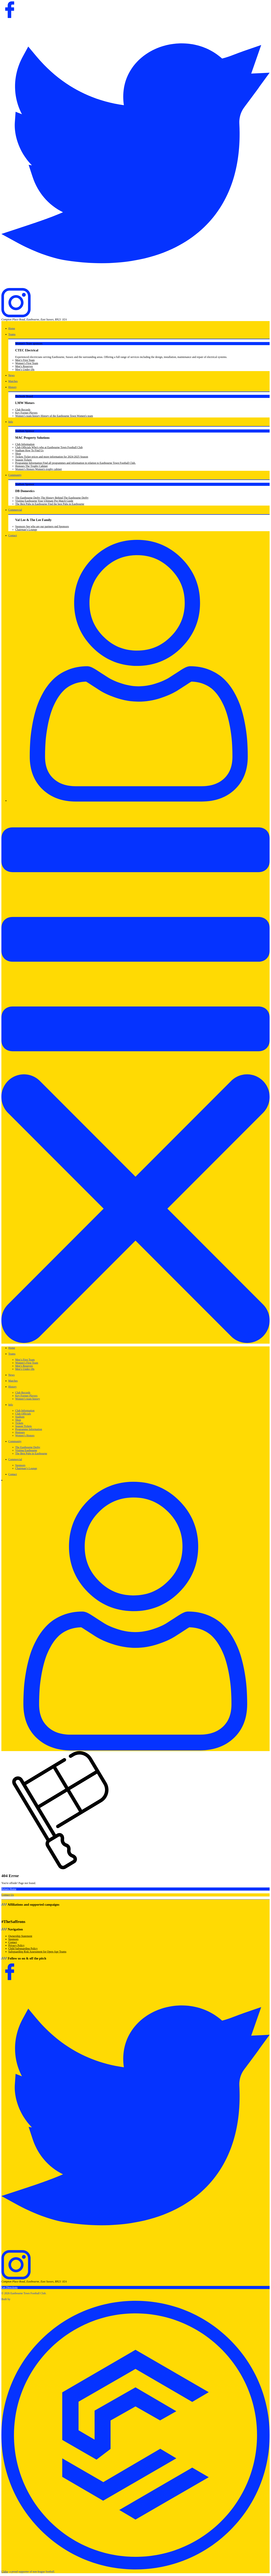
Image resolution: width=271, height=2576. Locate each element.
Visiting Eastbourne (26, 1450)
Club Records (22, 1392)
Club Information (25, 1410)
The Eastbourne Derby (27, 1447)
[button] (135, 1072)
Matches (13, 1380)
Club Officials (23, 1413)
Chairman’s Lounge (26, 1468)
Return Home (8, 1888)
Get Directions (9, 2287)
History (12, 1386)
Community (14, 1441)
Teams (12, 1353)
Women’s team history (27, 1398)
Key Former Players (26, 1395)
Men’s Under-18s (24, 1369)
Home (11, 1347)
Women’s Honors (24, 1435)
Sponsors (20, 1465)
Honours (20, 1432)
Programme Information (28, 1429)
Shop (18, 1419)
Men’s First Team (25, 1359)
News (11, 1374)
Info (10, 1404)
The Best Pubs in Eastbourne (31, 1453)
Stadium (19, 1416)
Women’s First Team (26, 1362)
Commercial (15, 1459)
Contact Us (7, 1894)
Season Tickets (23, 1426)
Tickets (19, 1423)
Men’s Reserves (24, 1365)
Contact (12, 1474)
